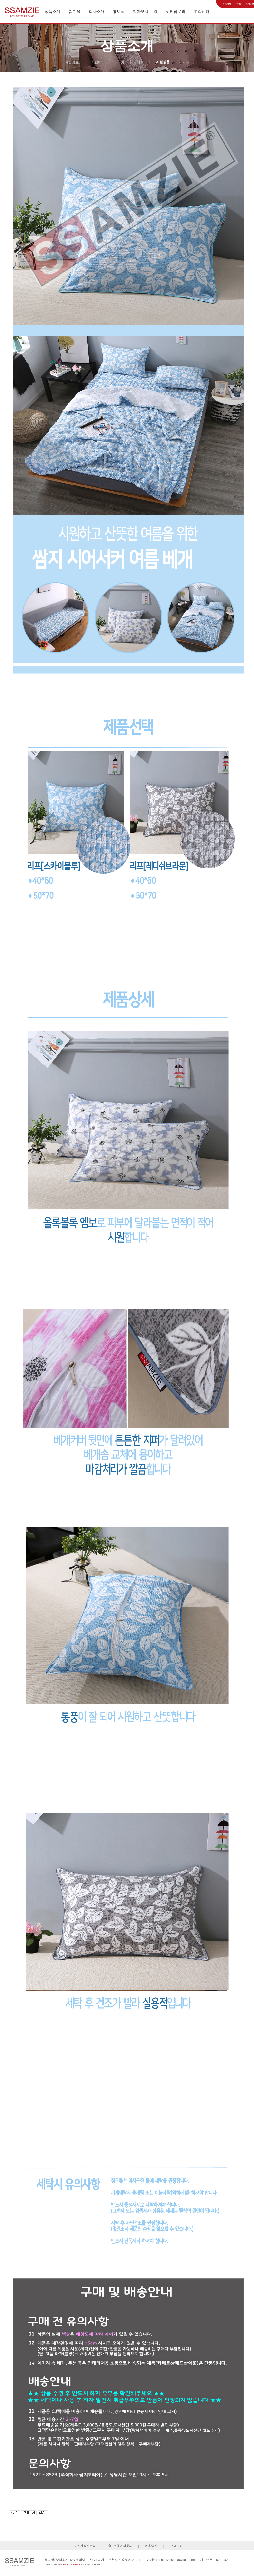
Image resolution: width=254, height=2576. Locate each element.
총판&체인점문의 (120, 2546)
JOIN (238, 4)
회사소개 (96, 11)
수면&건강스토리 (83, 2546)
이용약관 (151, 2546)
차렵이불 (71, 62)
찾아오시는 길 (145, 11)
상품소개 (52, 11)
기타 (185, 62)
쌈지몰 (74, 11)
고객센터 (201, 11)
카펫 (120, 62)
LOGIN (227, 4)
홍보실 (119, 11)
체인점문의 (175, 11)
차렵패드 (98, 62)
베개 (140, 62)
